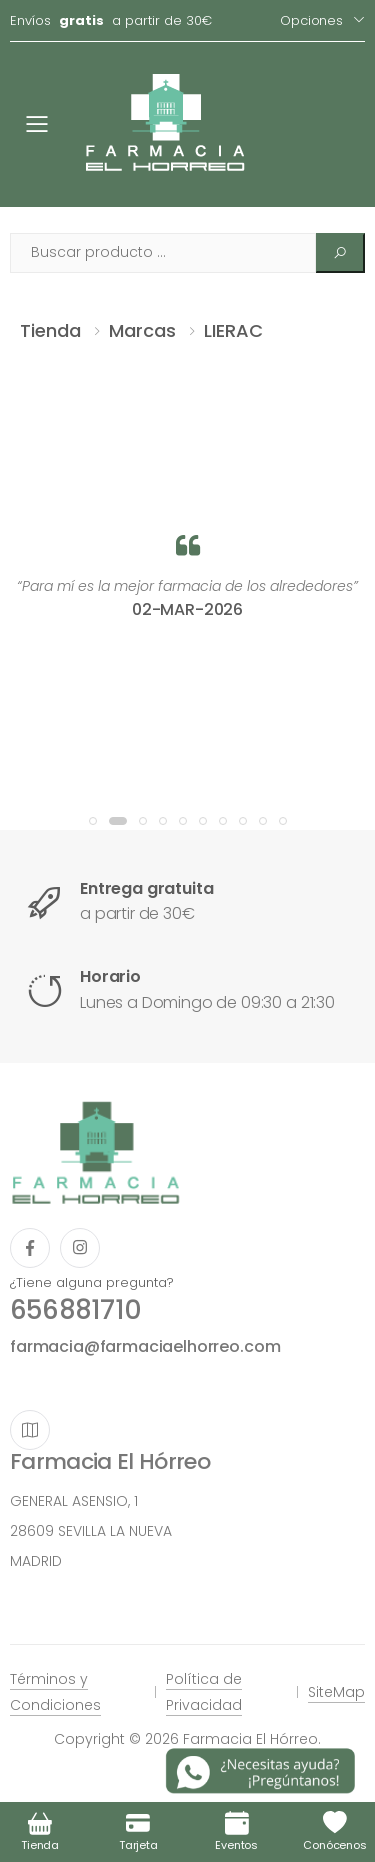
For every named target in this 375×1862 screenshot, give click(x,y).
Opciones (311, 20)
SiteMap (336, 1692)
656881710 (75, 1310)
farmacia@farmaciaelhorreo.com (145, 1346)
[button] (93, 821)
